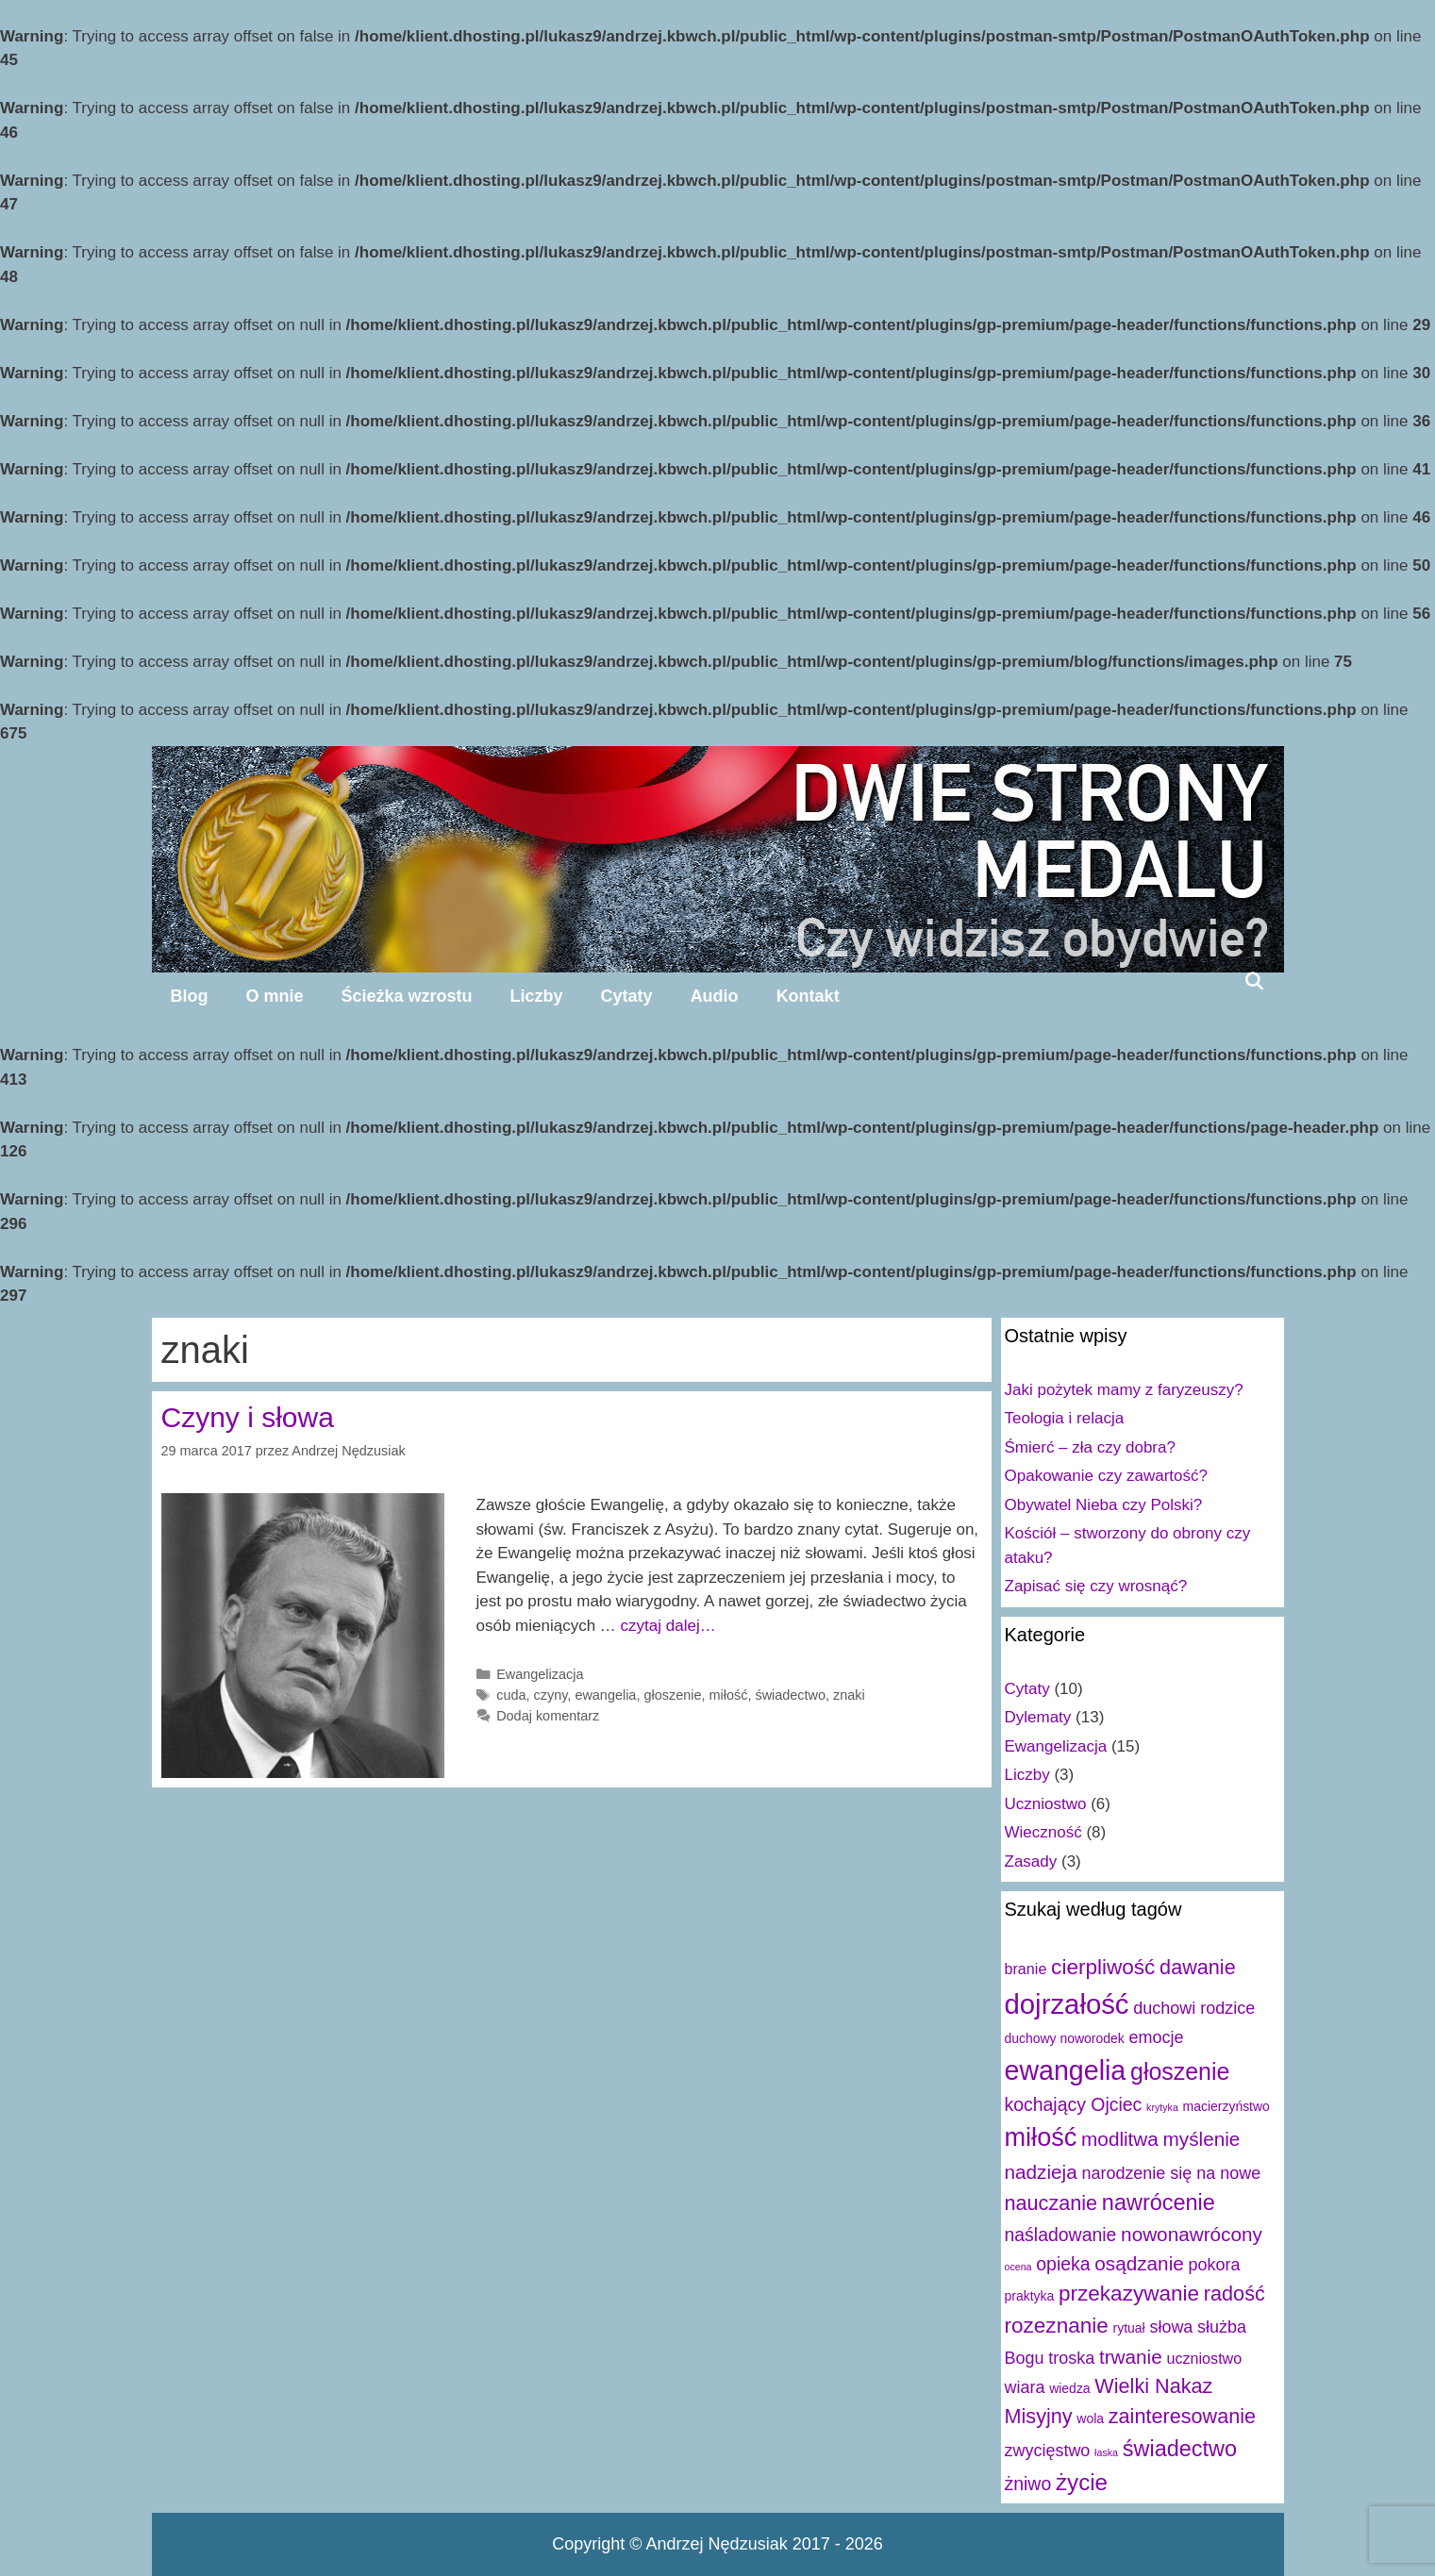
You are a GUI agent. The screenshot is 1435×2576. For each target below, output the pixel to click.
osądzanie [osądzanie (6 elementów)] (1138, 2263)
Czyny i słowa (247, 1417)
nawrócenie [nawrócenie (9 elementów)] (1158, 2202)
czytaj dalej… (668, 1626)
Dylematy (1038, 1717)
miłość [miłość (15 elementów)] (1041, 2137)
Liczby (536, 996)
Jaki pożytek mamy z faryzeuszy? (1124, 1390)
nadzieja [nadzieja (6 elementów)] (1041, 2172)
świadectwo (790, 1695)
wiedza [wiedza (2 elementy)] (1069, 2388)
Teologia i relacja (1065, 1418)
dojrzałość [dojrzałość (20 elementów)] (1067, 2003)
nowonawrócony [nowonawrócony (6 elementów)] (1191, 2234)
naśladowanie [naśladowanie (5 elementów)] (1061, 2234)
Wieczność (1043, 1832)
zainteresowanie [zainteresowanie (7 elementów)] (1182, 2416)
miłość (728, 1695)
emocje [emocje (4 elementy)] (1155, 2037)
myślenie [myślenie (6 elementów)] (1202, 2139)
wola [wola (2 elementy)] (1090, 2418)
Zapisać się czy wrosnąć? (1096, 1586)
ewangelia (605, 1695)
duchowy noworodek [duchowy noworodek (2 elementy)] (1065, 2038)
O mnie (275, 996)
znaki (849, 1695)
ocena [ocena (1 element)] (1018, 2266)
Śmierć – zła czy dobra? (1090, 1447)
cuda (511, 1695)
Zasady (1031, 1861)
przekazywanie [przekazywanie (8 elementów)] (1129, 2293)
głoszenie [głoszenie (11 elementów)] (1179, 2071)
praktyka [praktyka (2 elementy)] (1030, 2295)
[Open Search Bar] (1253, 980)
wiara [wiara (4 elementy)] (1025, 2387)
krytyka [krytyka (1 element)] (1162, 2107)
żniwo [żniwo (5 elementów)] (1028, 2483)
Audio (715, 996)
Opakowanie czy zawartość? (1106, 1476)
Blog (190, 996)
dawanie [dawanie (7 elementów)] (1198, 1967)
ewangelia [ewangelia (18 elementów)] (1065, 2070)
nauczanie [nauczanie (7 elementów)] (1051, 2203)
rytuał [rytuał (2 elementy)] (1129, 2327)
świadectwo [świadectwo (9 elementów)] (1180, 2448)
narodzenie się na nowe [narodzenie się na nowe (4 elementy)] (1170, 2173)
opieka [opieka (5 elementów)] (1063, 2263)
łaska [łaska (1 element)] (1106, 2452)
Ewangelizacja (539, 1674)
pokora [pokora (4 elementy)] (1215, 2264)
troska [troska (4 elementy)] (1071, 2358)
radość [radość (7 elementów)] (1234, 2293)
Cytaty (627, 996)
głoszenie (672, 1695)
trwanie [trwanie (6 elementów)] (1130, 2357)
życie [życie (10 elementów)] (1082, 2482)
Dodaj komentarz (547, 1715)
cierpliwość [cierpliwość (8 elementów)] (1103, 1967)
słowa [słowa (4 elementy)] (1171, 2327)
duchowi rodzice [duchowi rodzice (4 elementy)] (1194, 2008)
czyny (551, 1695)
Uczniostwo (1046, 1804)
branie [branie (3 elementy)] (1026, 1968)
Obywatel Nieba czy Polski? (1104, 1505)
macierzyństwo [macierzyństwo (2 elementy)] (1226, 2106)
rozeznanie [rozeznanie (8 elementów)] (1057, 2325)
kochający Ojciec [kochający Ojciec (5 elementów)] (1074, 2104)
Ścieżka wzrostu (407, 996)
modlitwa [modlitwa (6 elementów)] (1120, 2139)
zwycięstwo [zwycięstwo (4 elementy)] (1048, 2450)
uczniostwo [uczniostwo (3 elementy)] (1204, 2358)
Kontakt (808, 996)
